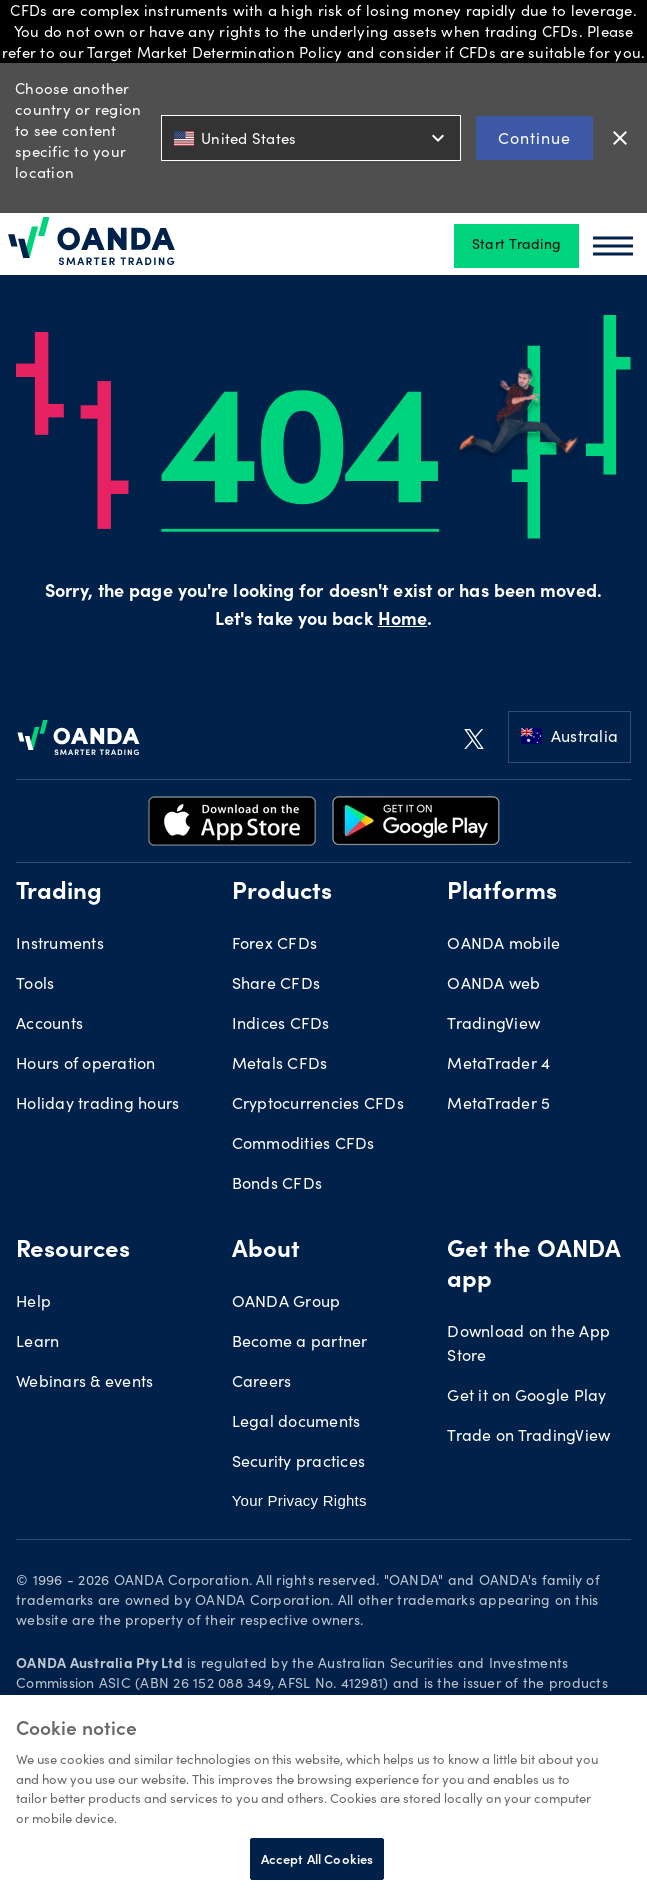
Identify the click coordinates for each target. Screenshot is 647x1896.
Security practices (299, 1463)
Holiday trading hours (97, 1105)
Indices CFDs (281, 1025)
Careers (262, 1383)
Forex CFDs (275, 945)
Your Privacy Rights (299, 1500)
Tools (35, 985)
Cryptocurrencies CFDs (318, 1105)
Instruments (60, 945)
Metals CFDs (280, 1065)
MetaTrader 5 (498, 1105)
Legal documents (296, 1423)
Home (402, 621)
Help (33, 1303)
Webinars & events (84, 1383)
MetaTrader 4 (498, 1065)
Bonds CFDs (277, 1185)
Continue (534, 137)
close (620, 138)
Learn (37, 1343)
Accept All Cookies (317, 1858)
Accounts (49, 1025)
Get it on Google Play (526, 1397)
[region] (323, 1795)
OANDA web (493, 985)
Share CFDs (276, 985)
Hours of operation (86, 1065)
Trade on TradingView (528, 1437)
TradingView (493, 1025)
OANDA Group (286, 1303)
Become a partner (300, 1343)
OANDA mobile (503, 945)
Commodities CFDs (303, 1145)
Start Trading (516, 246)
